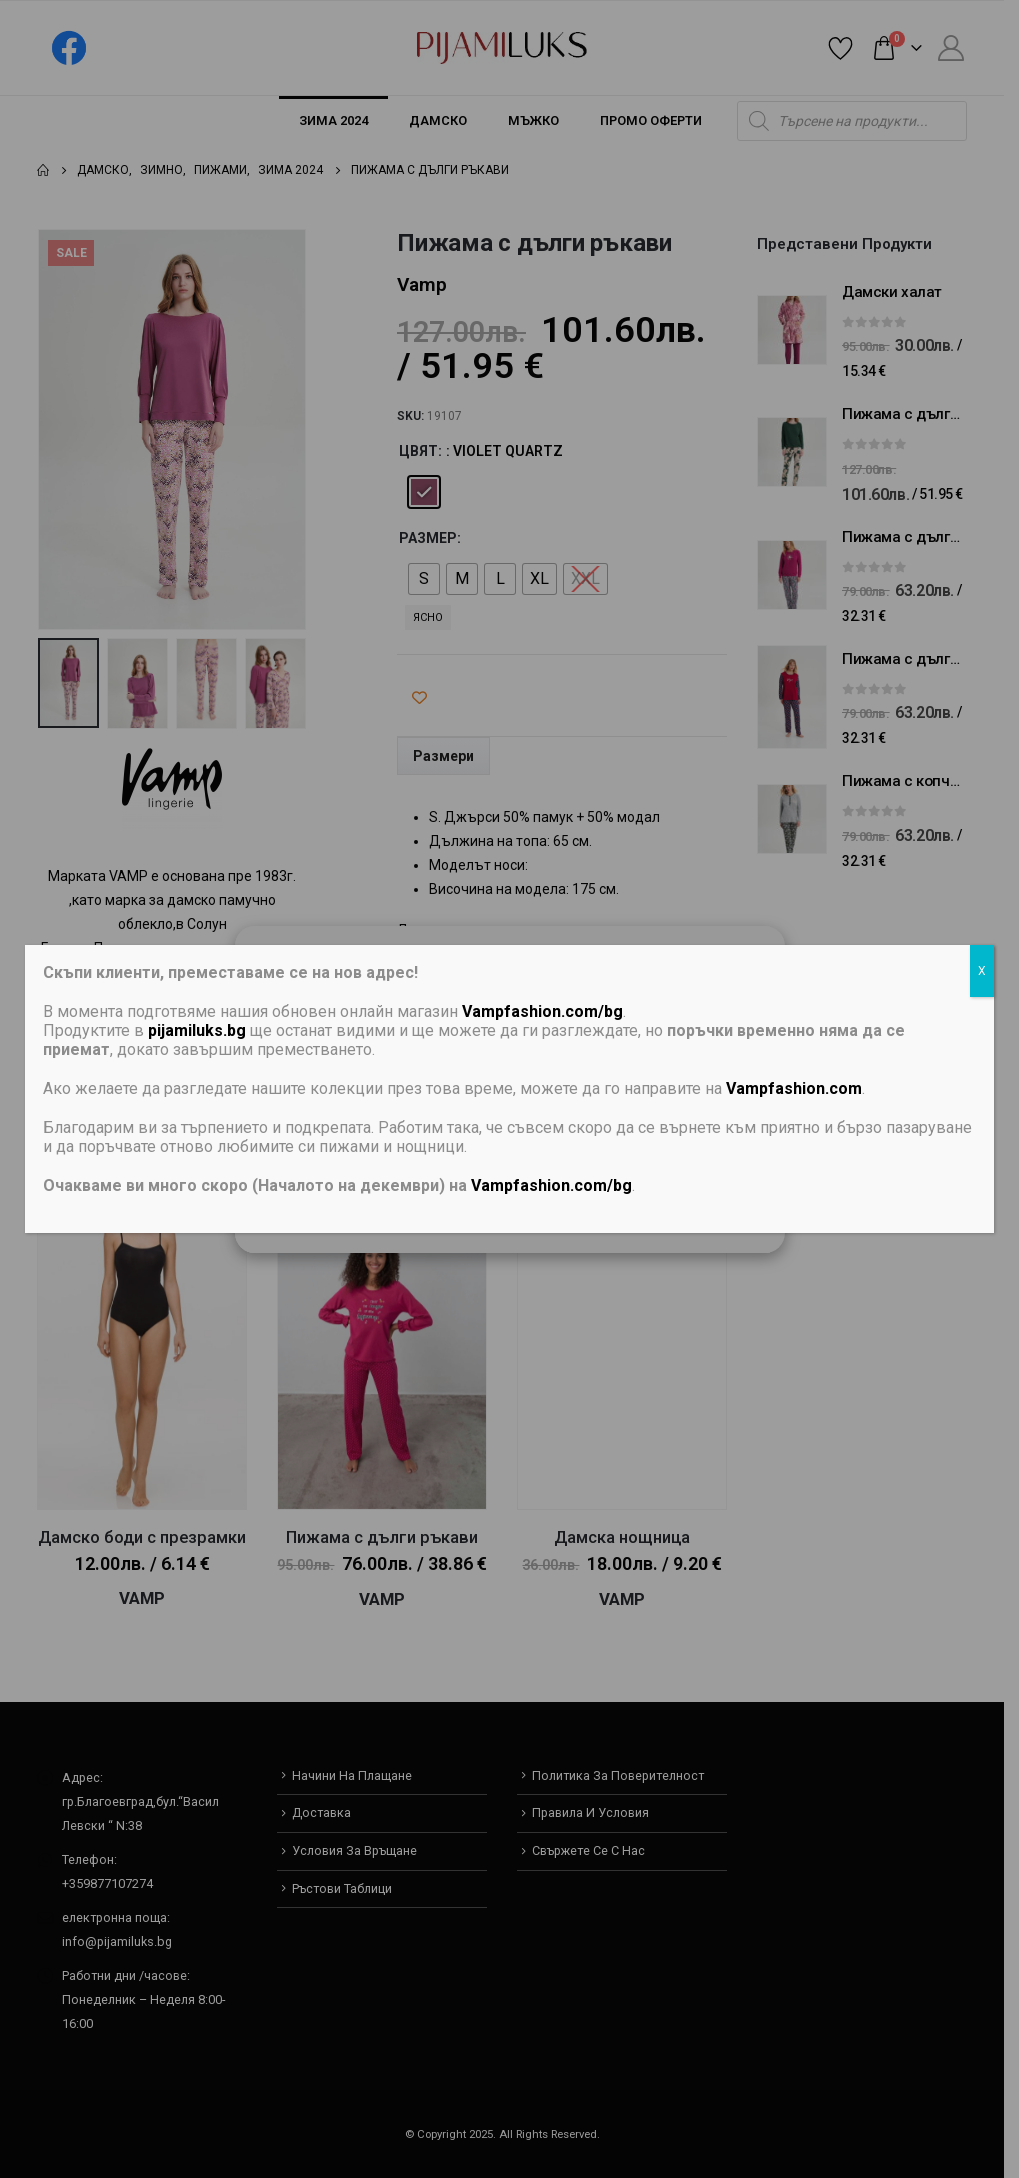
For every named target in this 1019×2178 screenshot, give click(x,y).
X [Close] (982, 971)
